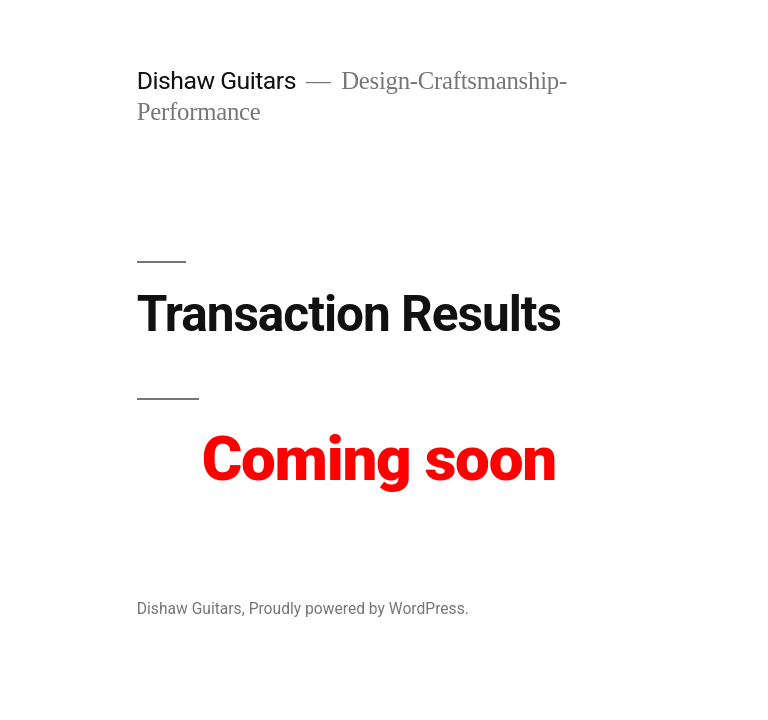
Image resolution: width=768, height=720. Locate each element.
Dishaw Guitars (216, 80)
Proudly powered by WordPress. (359, 608)
